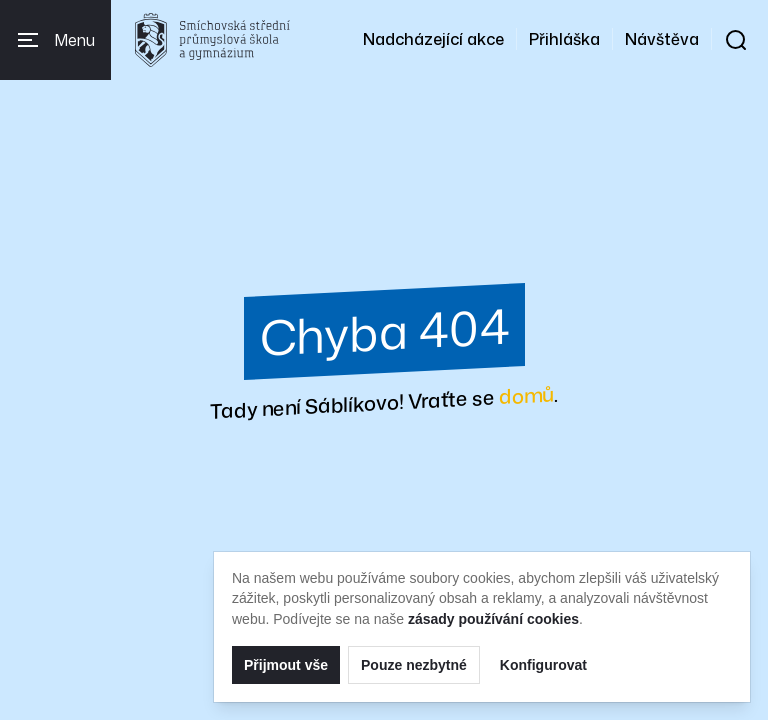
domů (526, 394)
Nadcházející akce (433, 39)
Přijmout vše (286, 665)
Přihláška (564, 39)
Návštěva (662, 39)
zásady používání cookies (493, 619)
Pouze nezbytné (414, 665)
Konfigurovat (543, 665)
